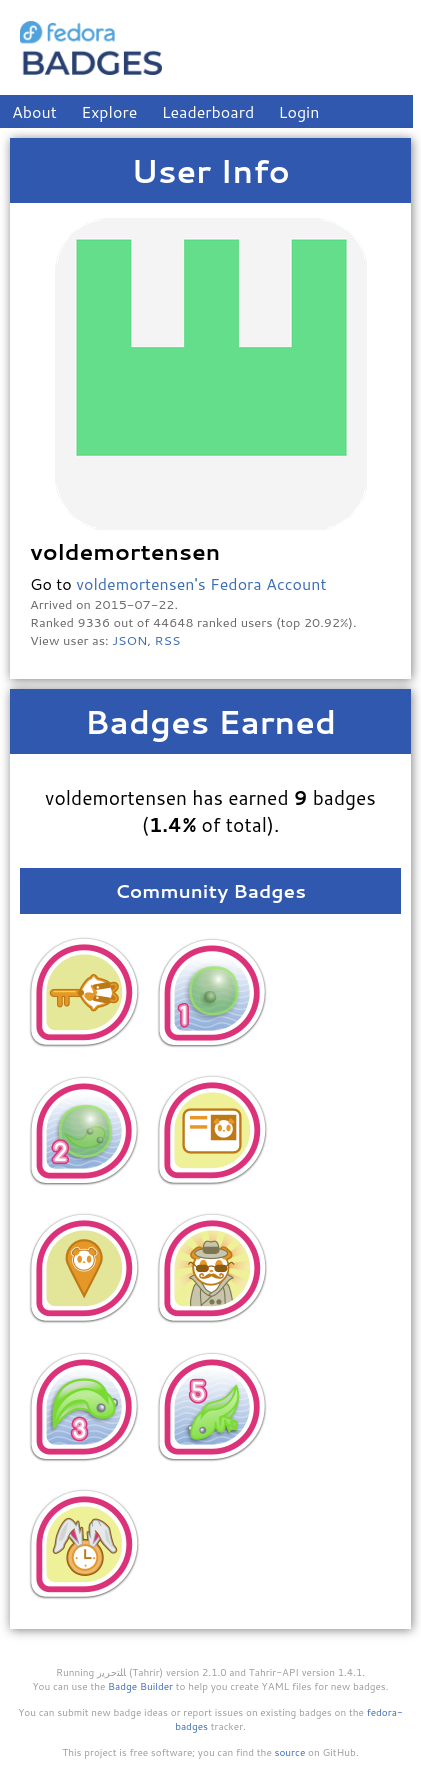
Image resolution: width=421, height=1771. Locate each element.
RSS (168, 640)
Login (299, 111)
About (34, 111)
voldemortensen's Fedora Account (201, 583)
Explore (109, 111)
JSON (129, 640)
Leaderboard (208, 111)
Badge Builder (140, 1686)
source (290, 1752)
